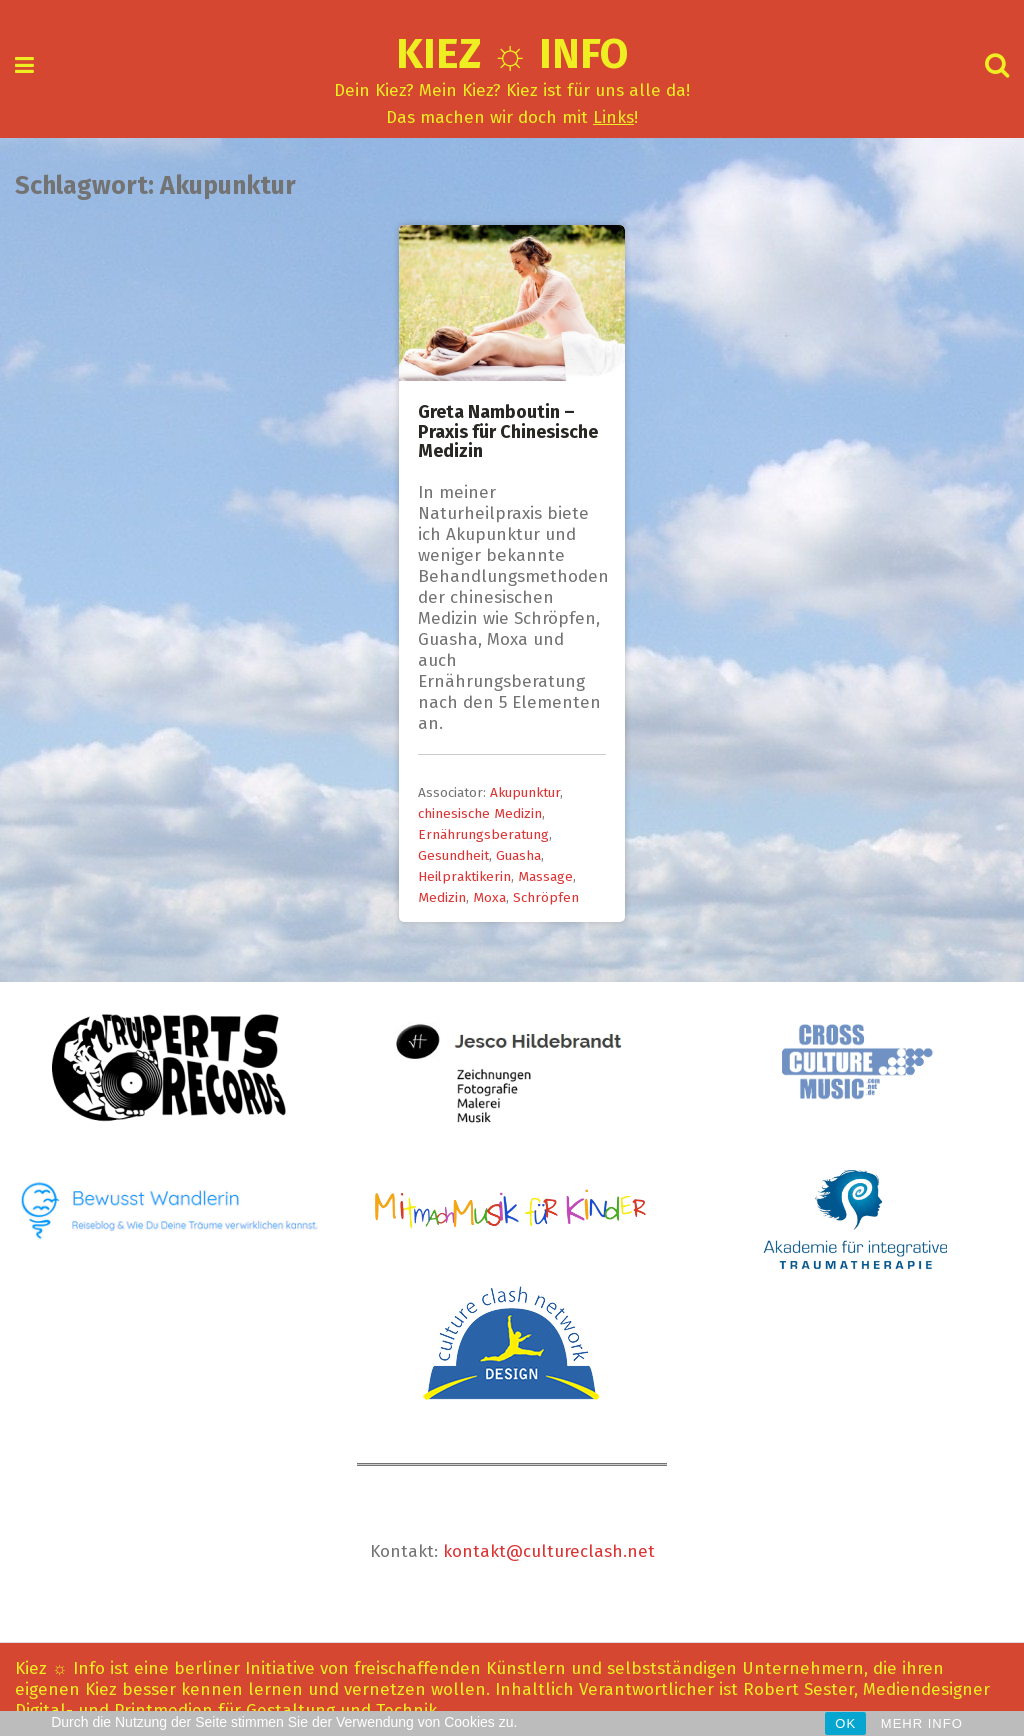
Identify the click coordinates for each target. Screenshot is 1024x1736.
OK (845, 1723)
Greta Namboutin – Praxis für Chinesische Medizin (508, 432)
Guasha (518, 855)
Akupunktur (525, 792)
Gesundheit (453, 855)
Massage (545, 876)
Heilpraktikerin (464, 876)
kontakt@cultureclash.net (549, 1551)
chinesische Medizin (480, 813)
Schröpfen (546, 897)
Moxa (489, 897)
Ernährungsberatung (483, 834)
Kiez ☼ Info (512, 54)
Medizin (442, 897)
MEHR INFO (922, 1723)
